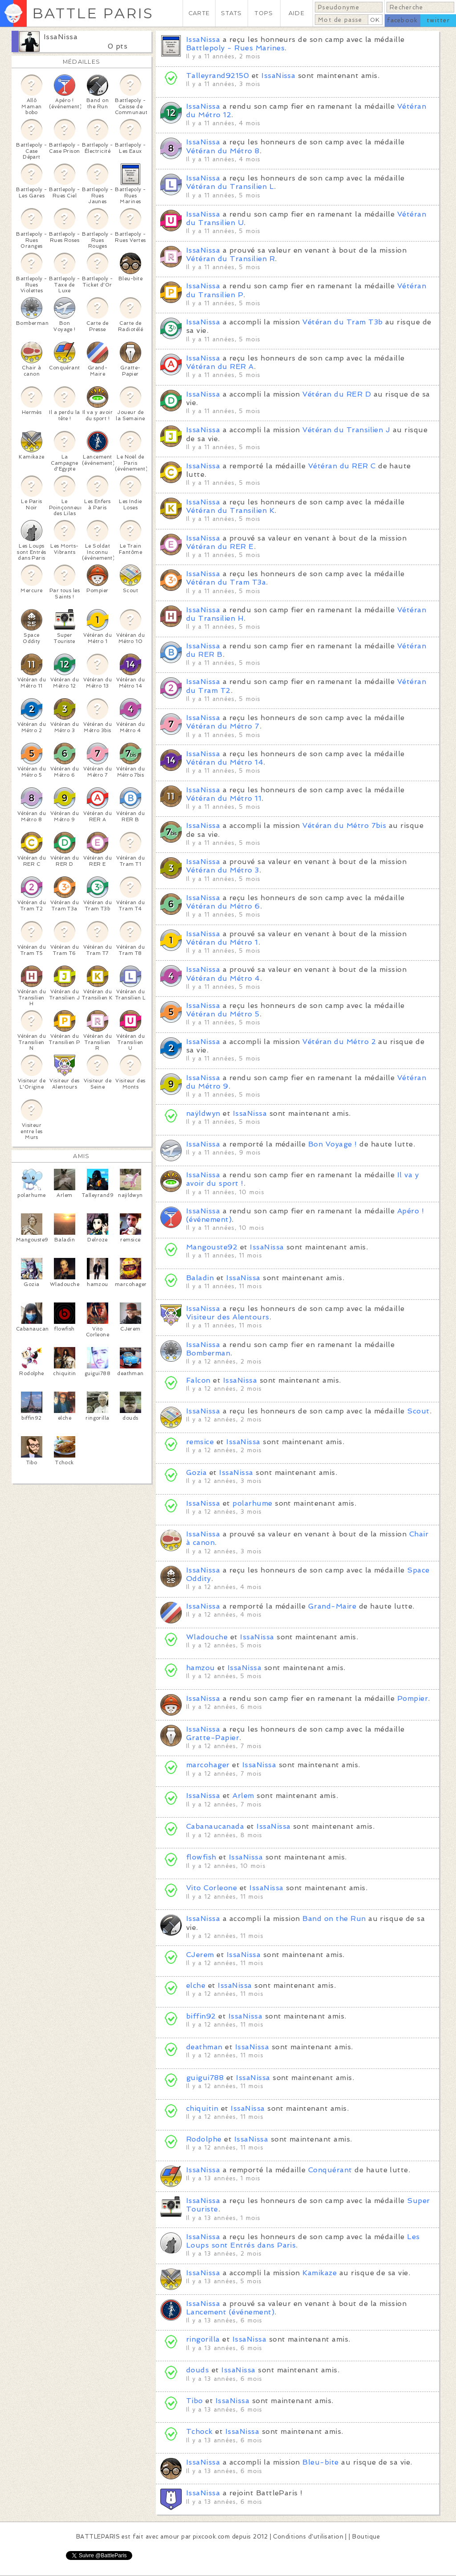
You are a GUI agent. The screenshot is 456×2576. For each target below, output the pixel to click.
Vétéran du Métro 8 (223, 151)
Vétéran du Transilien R (230, 258)
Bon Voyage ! (332, 1144)
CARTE (199, 13)
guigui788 (205, 2077)
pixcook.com (211, 2536)
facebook (402, 20)
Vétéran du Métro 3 (222, 870)
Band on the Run (334, 1918)
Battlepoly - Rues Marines (235, 48)
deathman (204, 2047)
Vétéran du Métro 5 (223, 1014)
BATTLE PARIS (93, 13)
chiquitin (202, 2108)
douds (197, 2370)
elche (195, 1985)
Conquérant (330, 2170)
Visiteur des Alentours (227, 1317)
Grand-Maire (332, 1606)
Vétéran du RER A (220, 366)
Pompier (412, 1698)
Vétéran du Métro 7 (223, 726)
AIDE (297, 13)
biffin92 (201, 2016)
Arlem (243, 1795)
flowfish (201, 1857)
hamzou (200, 1667)
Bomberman (208, 1353)
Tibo (194, 2400)
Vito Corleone (211, 1888)
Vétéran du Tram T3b (342, 322)
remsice (200, 1441)
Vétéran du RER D (336, 394)
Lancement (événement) (230, 2312)
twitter (438, 20)
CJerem (200, 1954)
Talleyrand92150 (217, 75)
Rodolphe (204, 2139)
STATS (231, 13)
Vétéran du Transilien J (346, 430)
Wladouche (207, 1637)
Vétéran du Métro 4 (223, 978)
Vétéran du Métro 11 (223, 798)
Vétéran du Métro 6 (223, 906)
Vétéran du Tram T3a (226, 582)
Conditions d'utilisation (308, 2536)
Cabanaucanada (215, 1826)
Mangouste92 (211, 1247)
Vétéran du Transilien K (230, 510)
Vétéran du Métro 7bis (344, 825)
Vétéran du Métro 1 (222, 942)
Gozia (196, 1472)
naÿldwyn (203, 1113)
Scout (418, 1411)
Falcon (198, 1380)
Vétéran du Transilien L (230, 186)
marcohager (208, 1765)
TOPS (264, 13)
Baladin (200, 1278)
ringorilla (203, 2339)
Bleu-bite (320, 2462)
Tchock (199, 2431)
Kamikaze (319, 2273)
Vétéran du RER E (220, 546)
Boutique (366, 2536)
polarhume (252, 1503)
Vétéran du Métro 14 (224, 762)
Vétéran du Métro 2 (339, 1041)
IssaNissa (60, 37)
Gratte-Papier (212, 1737)
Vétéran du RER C (342, 466)
